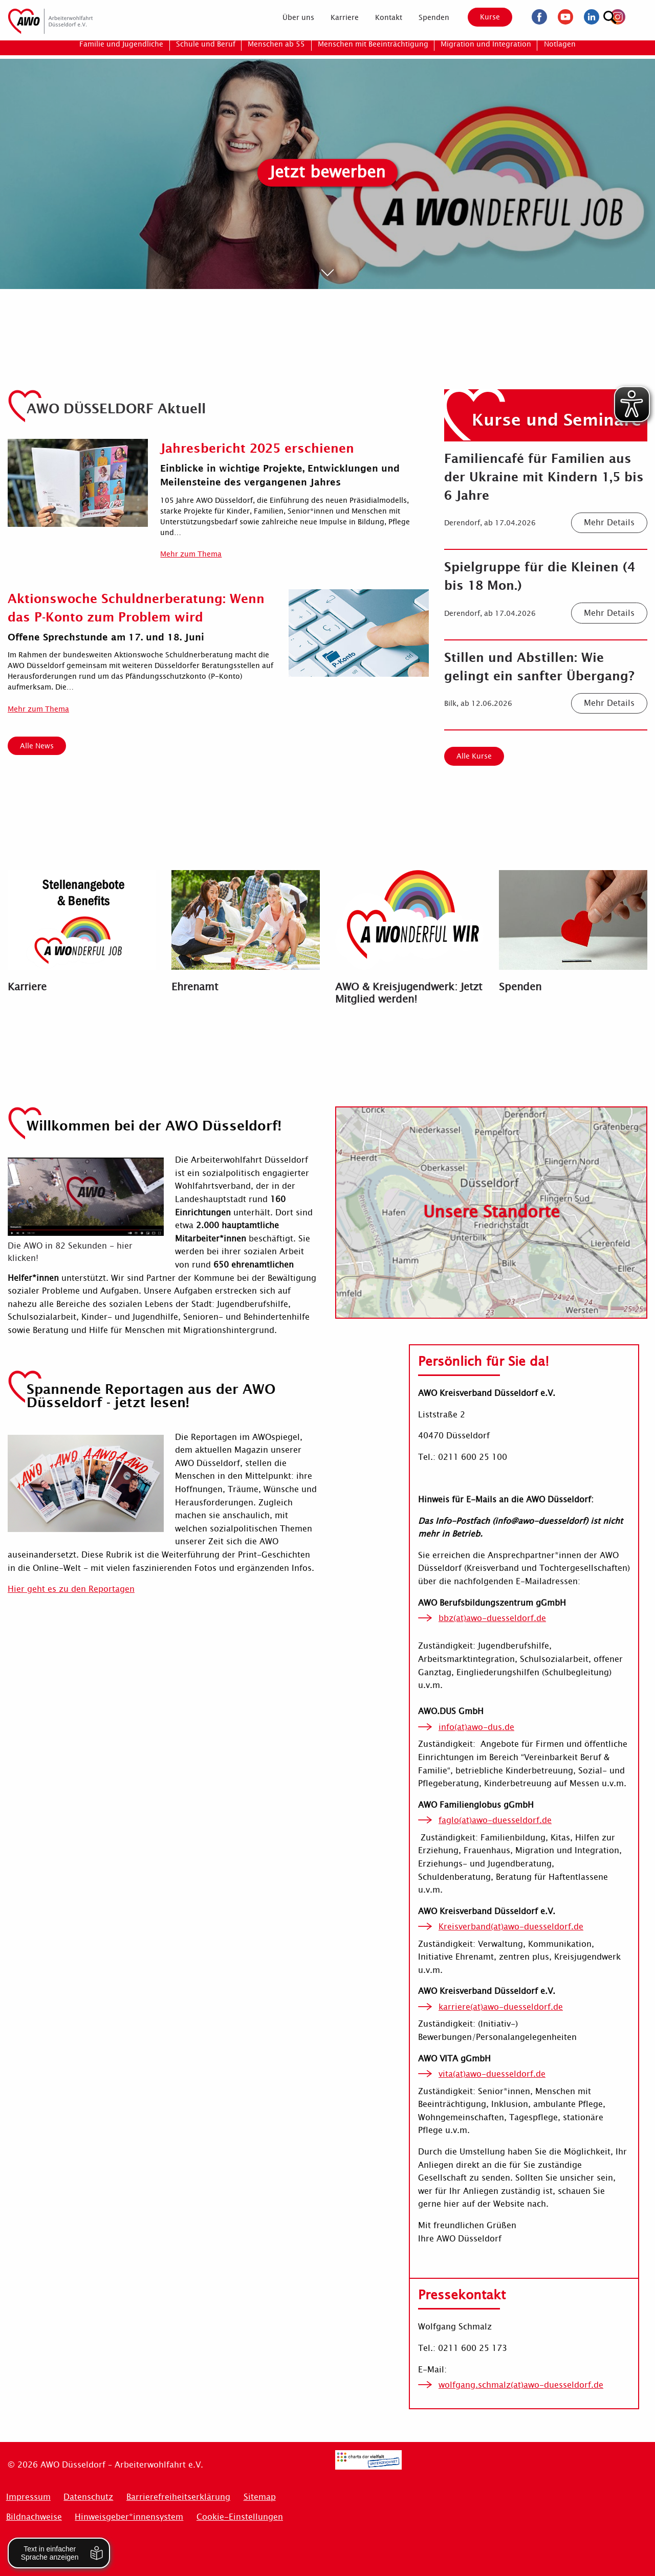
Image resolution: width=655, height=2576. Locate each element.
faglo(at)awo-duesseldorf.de (495, 1820)
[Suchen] (636, 15)
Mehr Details (609, 522)
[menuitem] (290, 17)
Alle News (37, 745)
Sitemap (260, 2497)
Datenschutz (88, 2497)
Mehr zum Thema (191, 554)
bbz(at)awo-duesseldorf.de (492, 1618)
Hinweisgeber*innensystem (129, 2517)
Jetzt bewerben (327, 172)
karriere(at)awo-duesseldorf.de (501, 2007)
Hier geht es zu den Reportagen (71, 1589)
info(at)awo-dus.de (476, 1727)
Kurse (482, 17)
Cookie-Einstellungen (239, 2517)
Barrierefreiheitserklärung (178, 2497)
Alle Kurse (474, 756)
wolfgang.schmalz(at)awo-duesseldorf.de (521, 2385)
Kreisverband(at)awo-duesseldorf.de (511, 1926)
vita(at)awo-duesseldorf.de (492, 2074)
